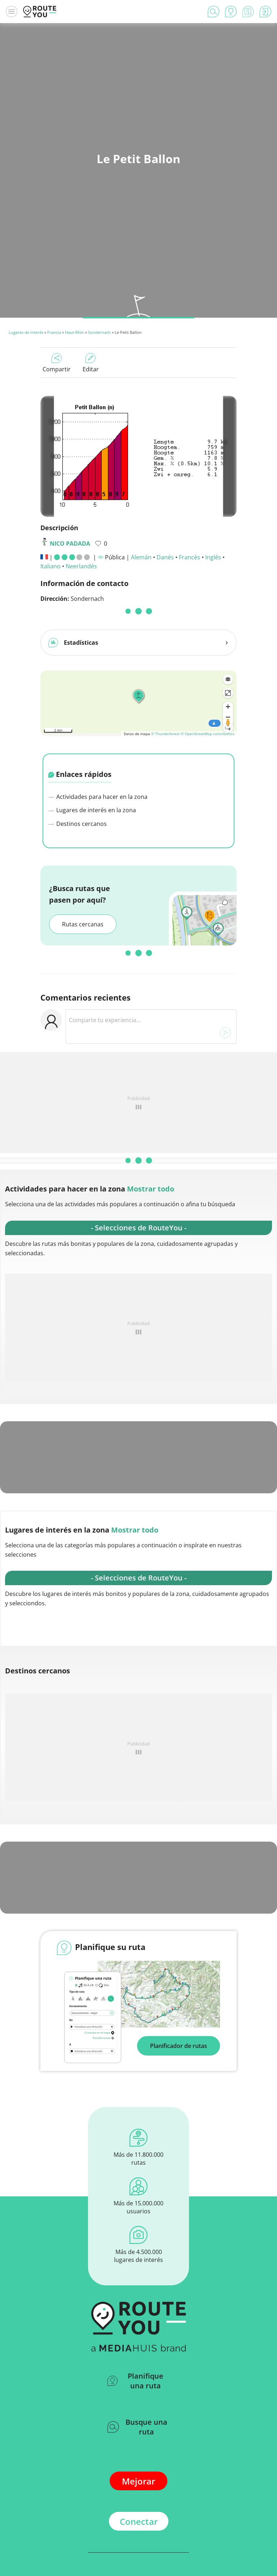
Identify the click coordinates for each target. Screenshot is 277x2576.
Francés (189, 557)
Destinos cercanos (77, 758)
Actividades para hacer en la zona (98, 731)
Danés (165, 557)
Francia (54, 332)
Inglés (213, 557)
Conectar (139, 2456)
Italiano (50, 566)
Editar (91, 363)
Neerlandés (81, 566)
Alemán (141, 557)
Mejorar (138, 2416)
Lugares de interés (26, 332)
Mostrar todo (150, 1123)
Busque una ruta (137, 2361)
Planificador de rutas (178, 1980)
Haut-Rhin (74, 332)
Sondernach (99, 332)
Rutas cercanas (83, 859)
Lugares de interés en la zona (92, 745)
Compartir (57, 363)
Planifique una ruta (135, 2315)
